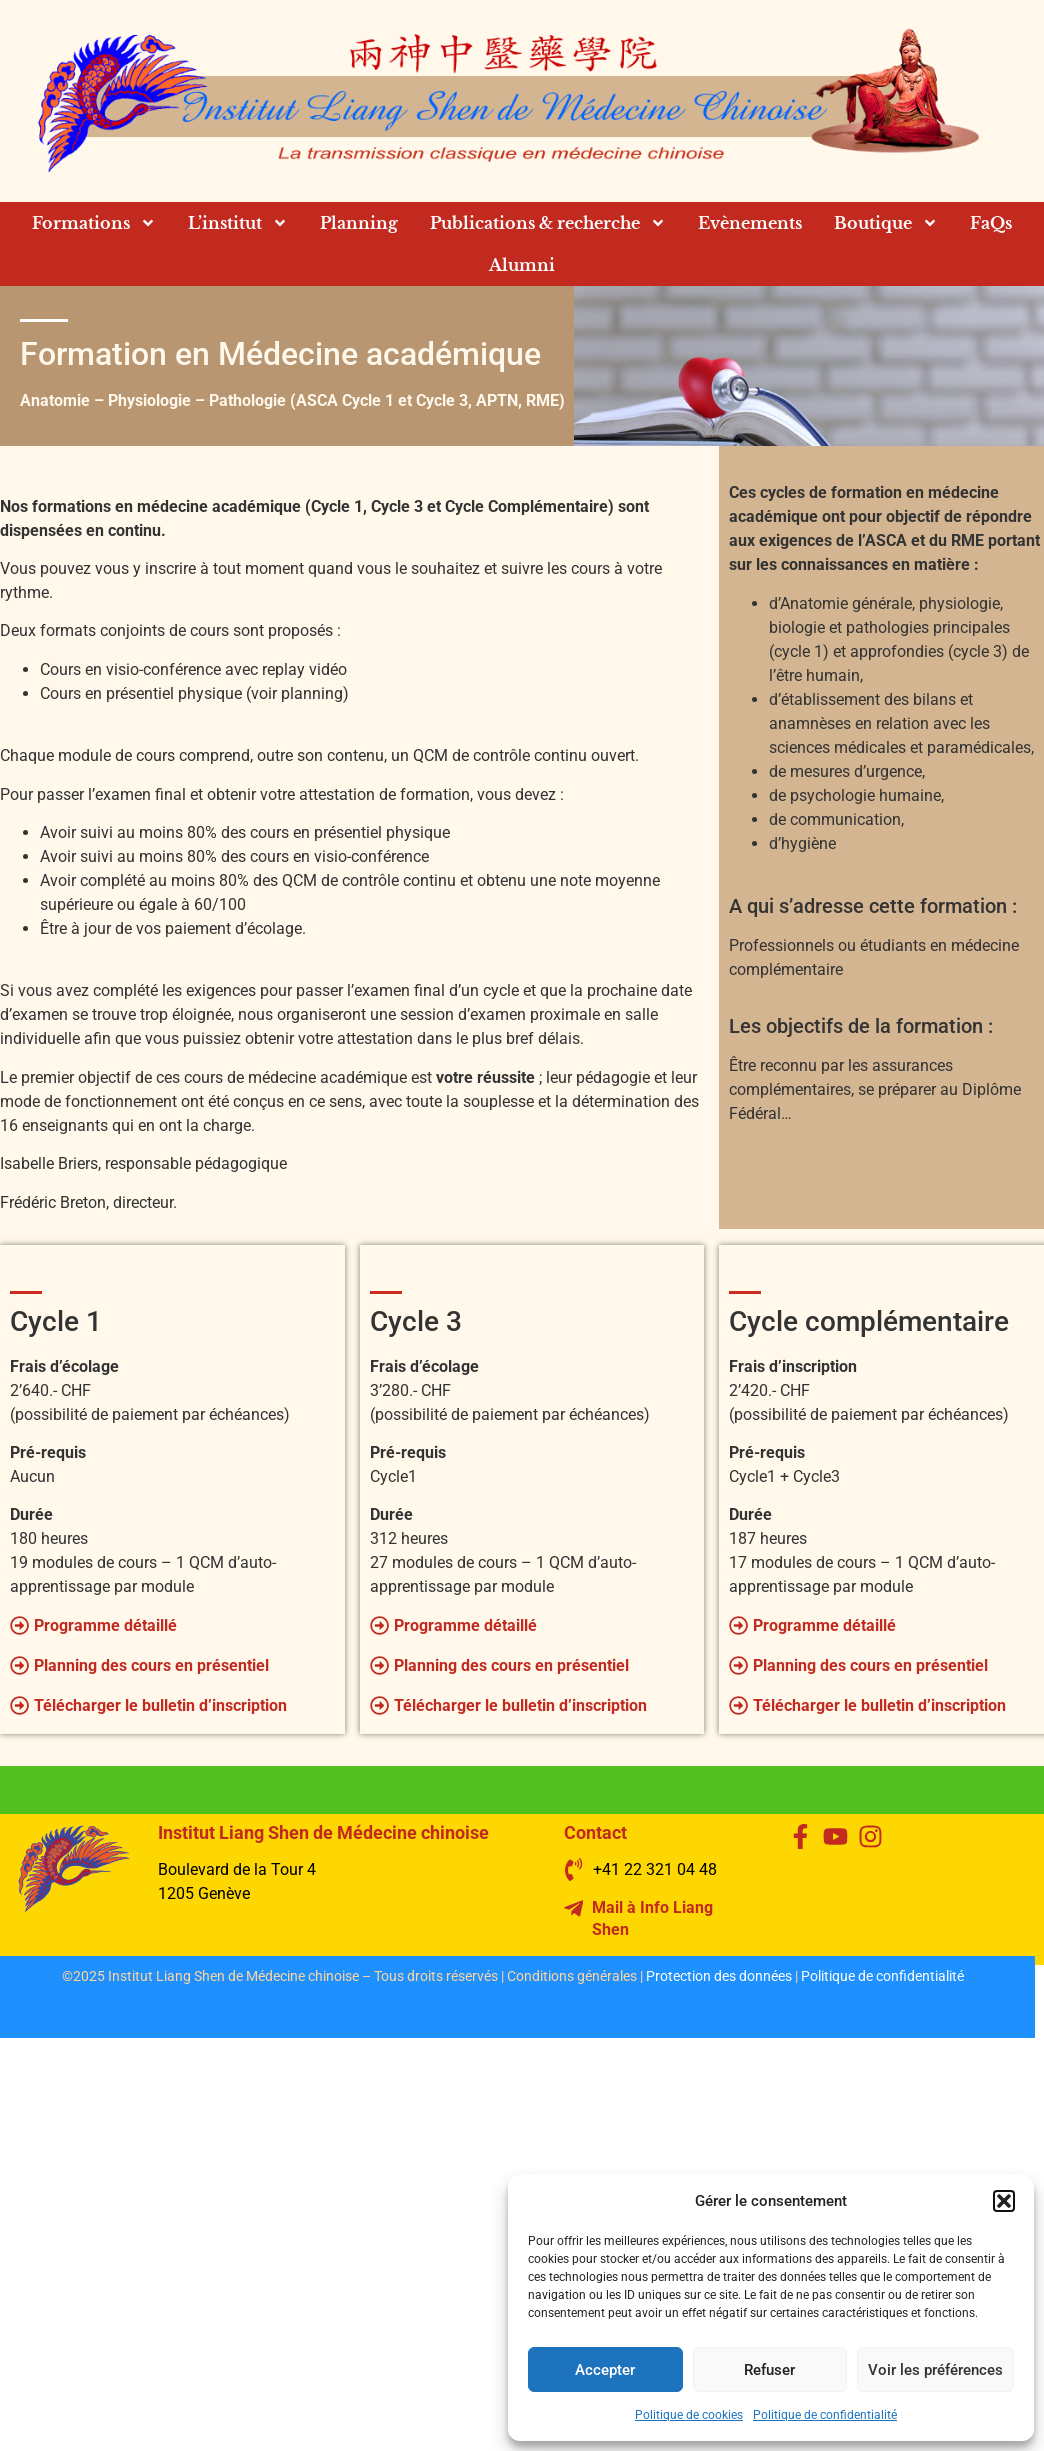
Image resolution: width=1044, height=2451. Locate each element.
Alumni (522, 265)
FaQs (991, 223)
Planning (359, 223)
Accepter (605, 2370)
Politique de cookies (689, 2415)
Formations (94, 223)
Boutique (886, 223)
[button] (1004, 2201)
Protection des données (719, 1976)
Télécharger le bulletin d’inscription (160, 1705)
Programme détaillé (105, 1625)
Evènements (750, 223)
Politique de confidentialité (825, 2415)
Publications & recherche (548, 223)
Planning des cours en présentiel (151, 1665)
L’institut (238, 223)
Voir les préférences (935, 2370)
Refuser (769, 2370)
